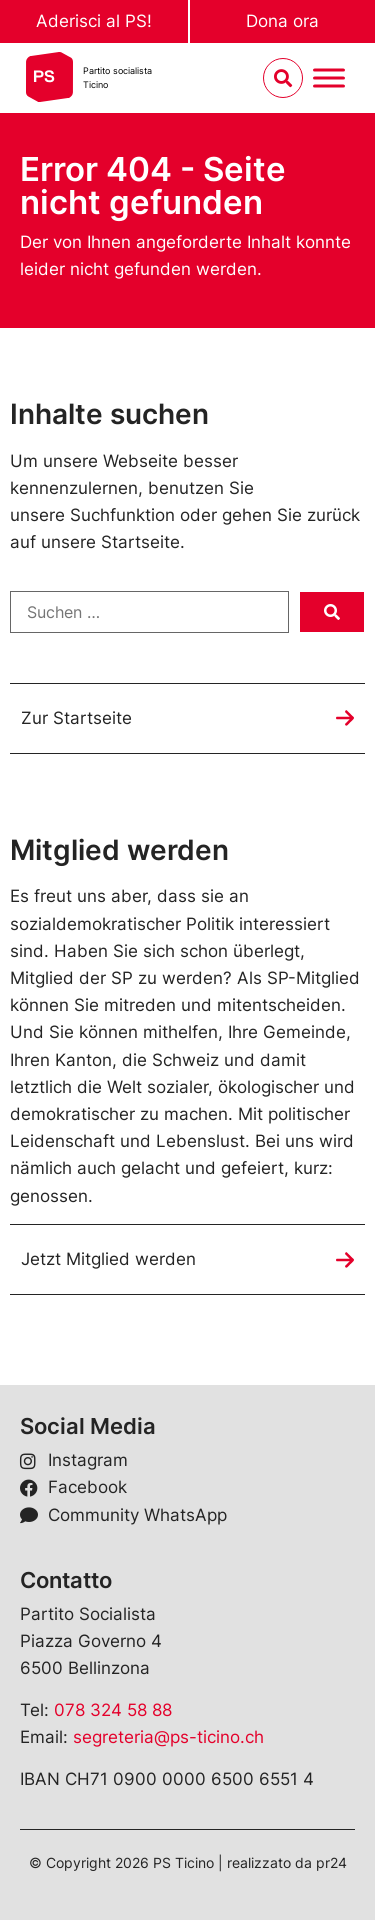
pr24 (331, 1862)
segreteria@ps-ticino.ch (168, 1737)
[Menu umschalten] (329, 78)
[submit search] (332, 612)
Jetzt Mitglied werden (108, 1259)
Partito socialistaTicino (117, 77)
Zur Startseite (76, 718)
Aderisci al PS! (94, 21)
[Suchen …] (149, 612)
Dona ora (282, 21)
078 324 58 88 (113, 1710)
